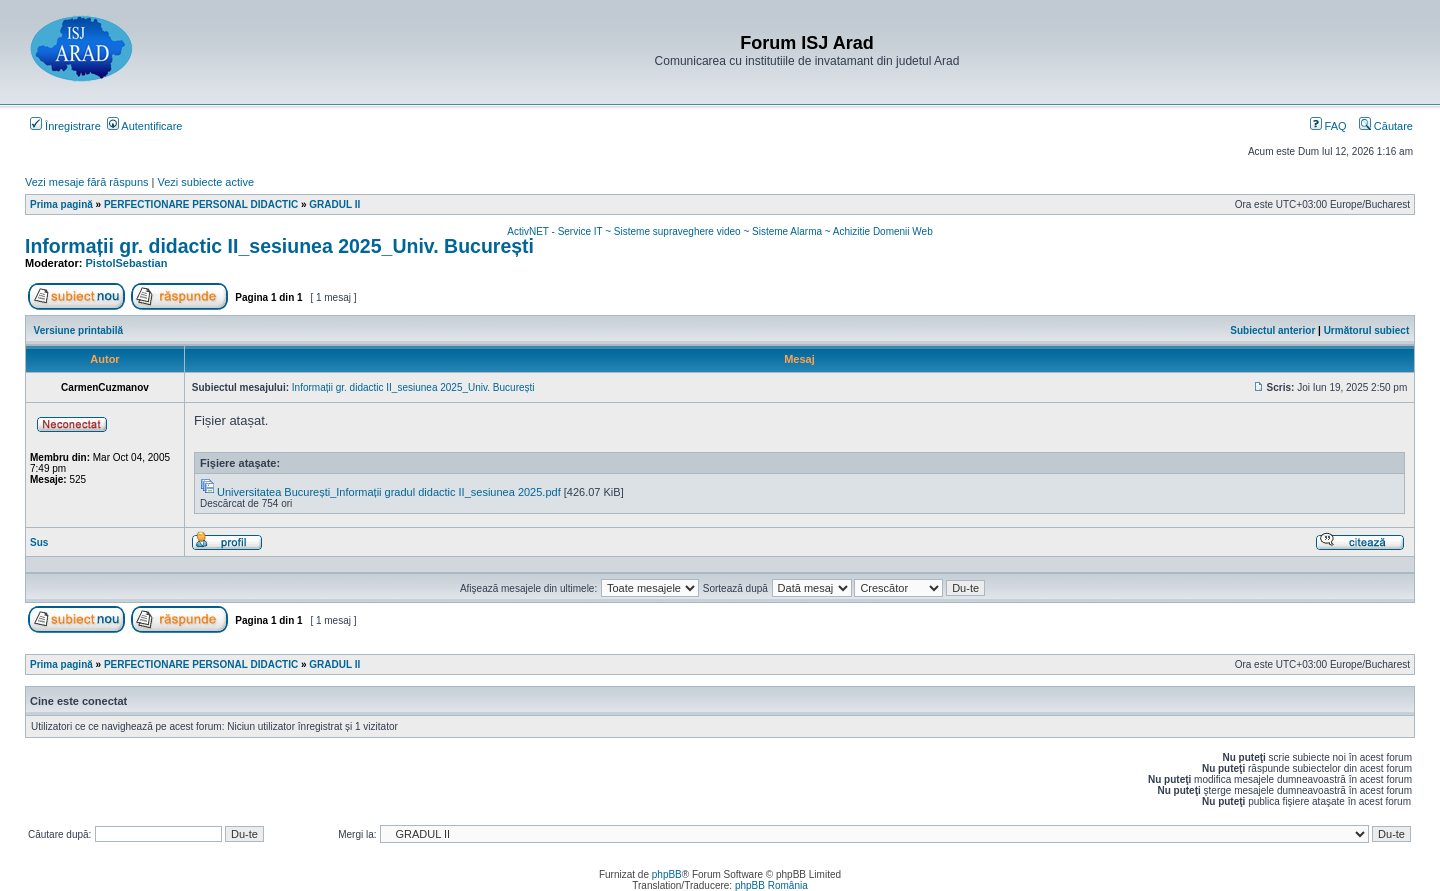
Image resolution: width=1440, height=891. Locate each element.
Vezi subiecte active (206, 182)
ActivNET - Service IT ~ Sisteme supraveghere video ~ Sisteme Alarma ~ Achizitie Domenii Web (719, 231)
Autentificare (145, 126)
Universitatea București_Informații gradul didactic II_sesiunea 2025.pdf (389, 492)
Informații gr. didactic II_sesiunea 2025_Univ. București (279, 246)
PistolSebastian (127, 263)
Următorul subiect (1367, 330)
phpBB (667, 874)
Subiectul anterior (1272, 330)
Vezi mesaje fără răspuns (87, 182)
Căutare (1386, 126)
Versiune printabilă (78, 330)
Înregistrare (65, 126)
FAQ (1328, 126)
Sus (39, 542)
